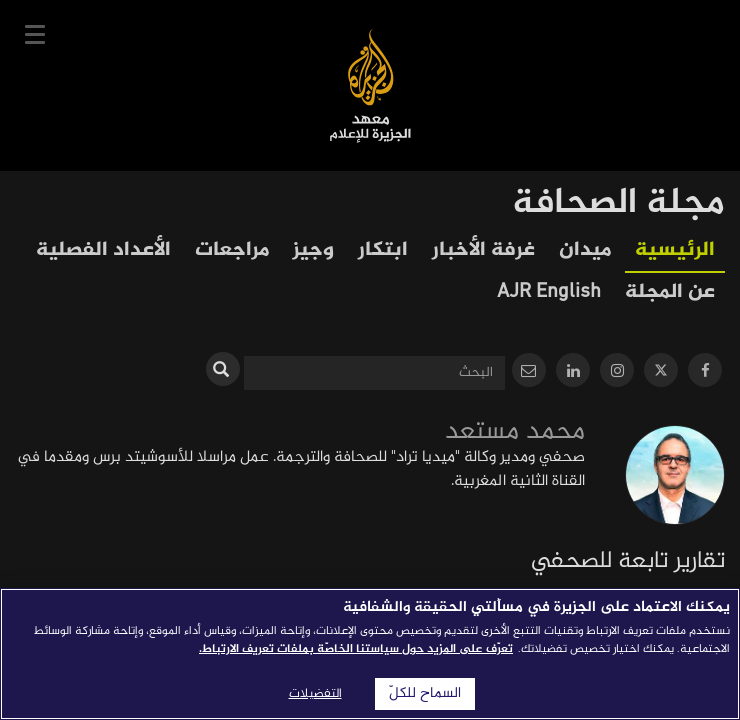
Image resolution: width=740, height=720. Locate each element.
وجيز (313, 250)
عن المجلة (670, 292)
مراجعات (232, 250)
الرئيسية (675, 250)
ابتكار (383, 250)
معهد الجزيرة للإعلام (370, 85)
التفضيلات (315, 694)
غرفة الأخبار (483, 250)
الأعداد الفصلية (103, 250)
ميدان (585, 250)
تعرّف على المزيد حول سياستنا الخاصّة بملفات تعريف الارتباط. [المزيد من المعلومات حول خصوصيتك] (356, 649)
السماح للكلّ (425, 694)
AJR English (549, 292)
